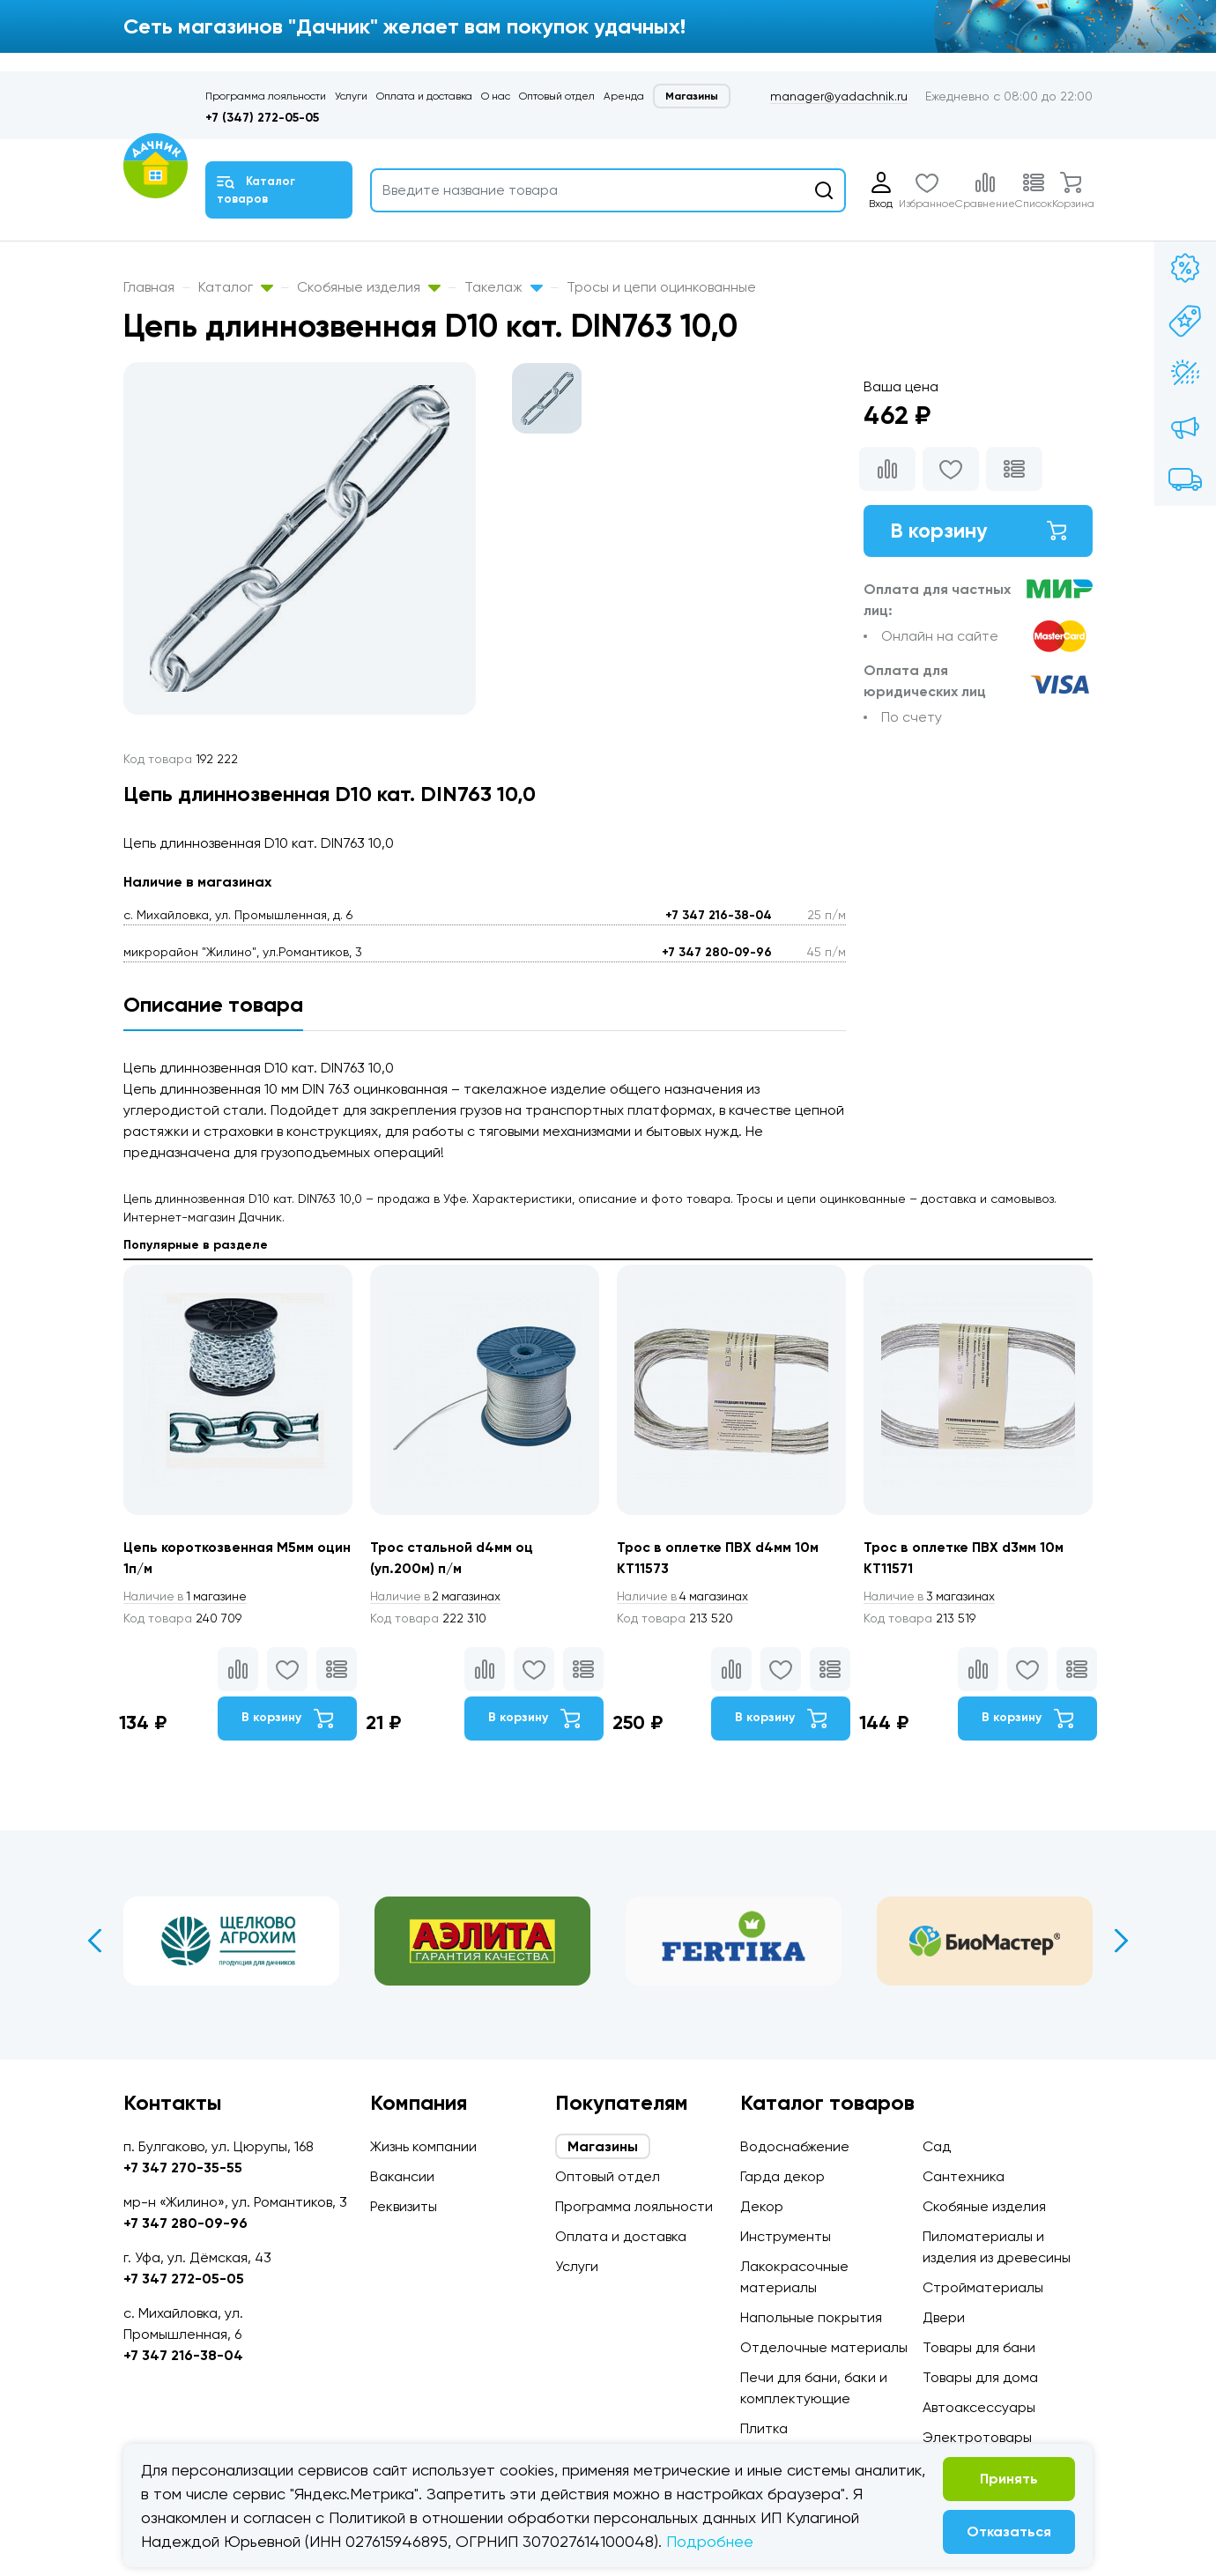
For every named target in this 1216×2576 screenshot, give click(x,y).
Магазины (691, 96)
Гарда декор (782, 2176)
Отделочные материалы (824, 2347)
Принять (1009, 2478)
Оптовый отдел (557, 96)
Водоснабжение (794, 2146)
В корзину (978, 531)
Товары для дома (980, 2377)
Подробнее (709, 2541)
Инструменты (785, 2236)
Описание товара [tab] (213, 1004)
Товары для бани (979, 2347)
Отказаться (1009, 2531)
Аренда (624, 96)
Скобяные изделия (369, 286)
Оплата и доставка (424, 96)
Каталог (235, 286)
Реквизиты (403, 2206)
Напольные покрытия (811, 2317)
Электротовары (977, 2437)
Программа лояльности (265, 96)
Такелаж (503, 286)
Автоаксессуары (979, 2407)
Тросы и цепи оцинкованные (661, 286)
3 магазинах (932, 1597)
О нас (495, 96)
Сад (937, 2146)
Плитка (764, 2428)
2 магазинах (439, 1597)
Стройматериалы (983, 2287)
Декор (761, 2206)
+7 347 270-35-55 (182, 2167)
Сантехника (964, 2176)
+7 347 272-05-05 (183, 2278)
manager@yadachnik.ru (839, 96)
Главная (148, 286)
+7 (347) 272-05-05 (262, 117)
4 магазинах (685, 1597)
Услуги (351, 96)
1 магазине (187, 1597)
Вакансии (402, 2176)
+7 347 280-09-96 (717, 952)
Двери (944, 2317)
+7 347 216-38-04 (718, 915)
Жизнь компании (423, 2146)
